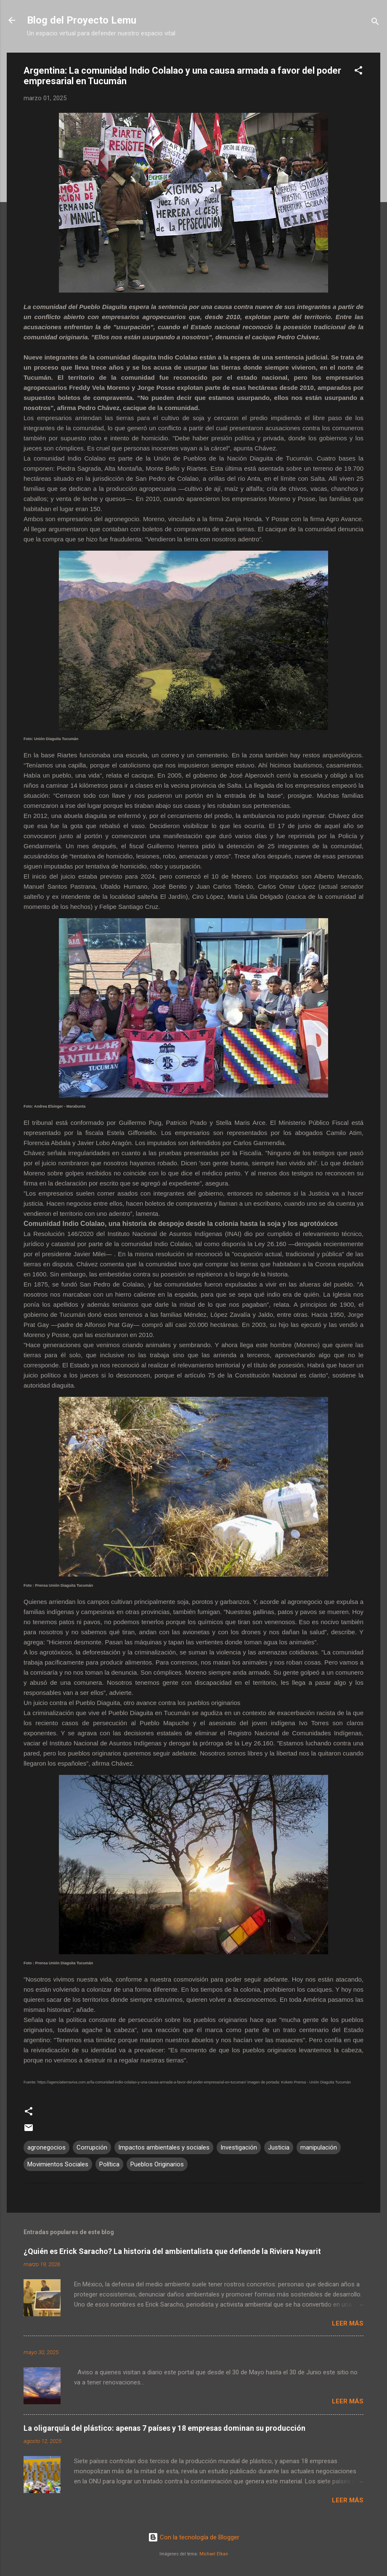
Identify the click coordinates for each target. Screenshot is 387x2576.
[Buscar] (375, 23)
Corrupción (92, 2147)
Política (109, 2164)
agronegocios (46, 2147)
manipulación (318, 2147)
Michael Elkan (213, 2554)
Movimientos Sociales (57, 2164)
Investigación (238, 2147)
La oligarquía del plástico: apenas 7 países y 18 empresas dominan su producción (164, 2428)
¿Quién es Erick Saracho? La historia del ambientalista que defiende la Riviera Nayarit (172, 2251)
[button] (358, 71)
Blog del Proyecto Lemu (81, 20)
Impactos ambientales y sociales (163, 2147)
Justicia (278, 2147)
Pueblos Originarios (157, 2164)
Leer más (347, 2323)
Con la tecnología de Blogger (193, 2537)
